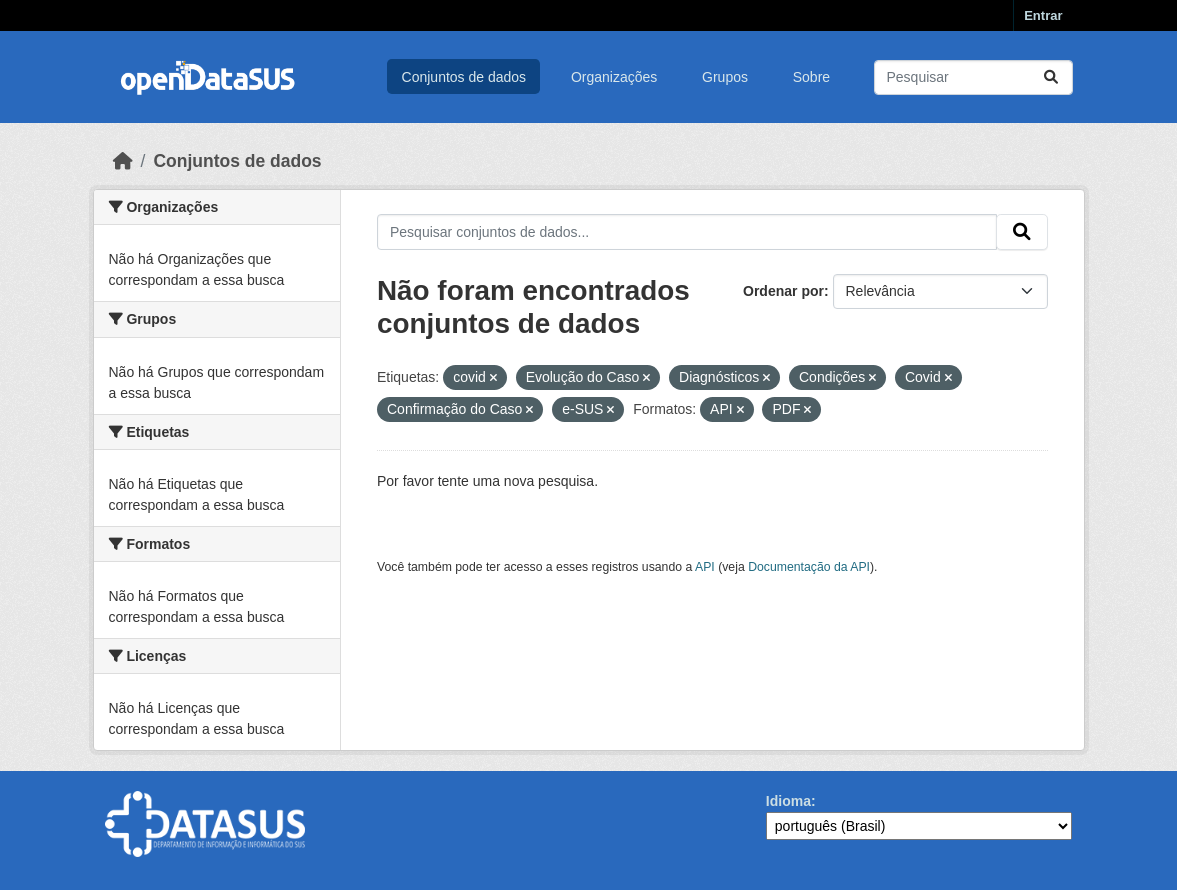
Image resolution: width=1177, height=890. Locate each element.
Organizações (614, 77)
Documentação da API (809, 567)
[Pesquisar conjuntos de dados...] (973, 77)
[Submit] (1051, 77)
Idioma (788, 801)
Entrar (1043, 15)
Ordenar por (783, 291)
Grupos (725, 77)
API (705, 567)
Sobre (811, 77)
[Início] (123, 161)
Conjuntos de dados (464, 77)
